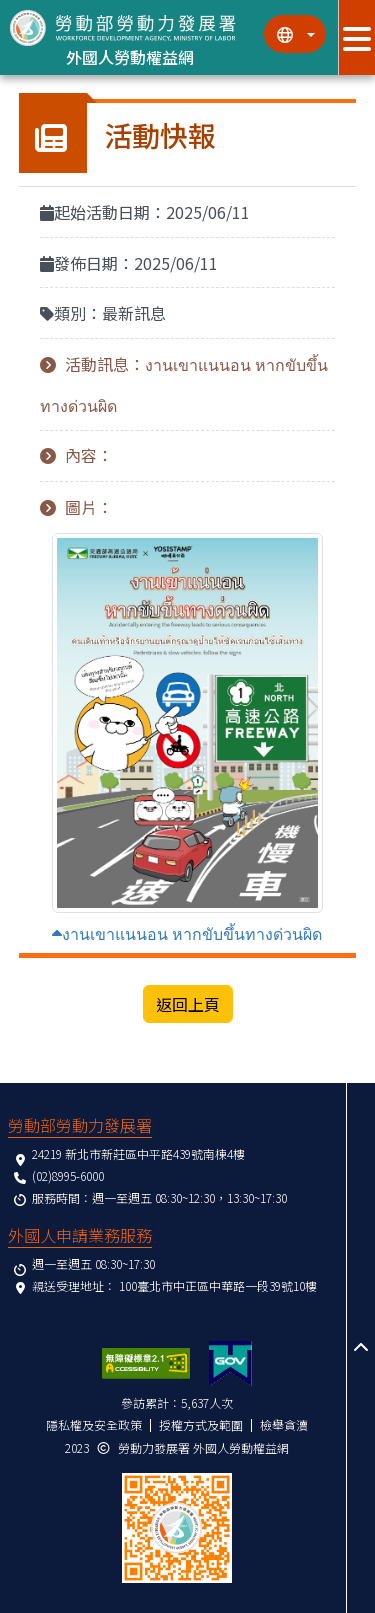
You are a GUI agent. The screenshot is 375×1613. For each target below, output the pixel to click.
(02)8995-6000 (68, 1175)
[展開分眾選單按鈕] (356, 37)
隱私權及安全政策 (94, 1424)
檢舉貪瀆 (284, 1424)
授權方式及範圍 (201, 1424)
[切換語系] (295, 34)
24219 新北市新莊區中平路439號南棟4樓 (138, 1153)
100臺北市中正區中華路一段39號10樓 (218, 1285)
